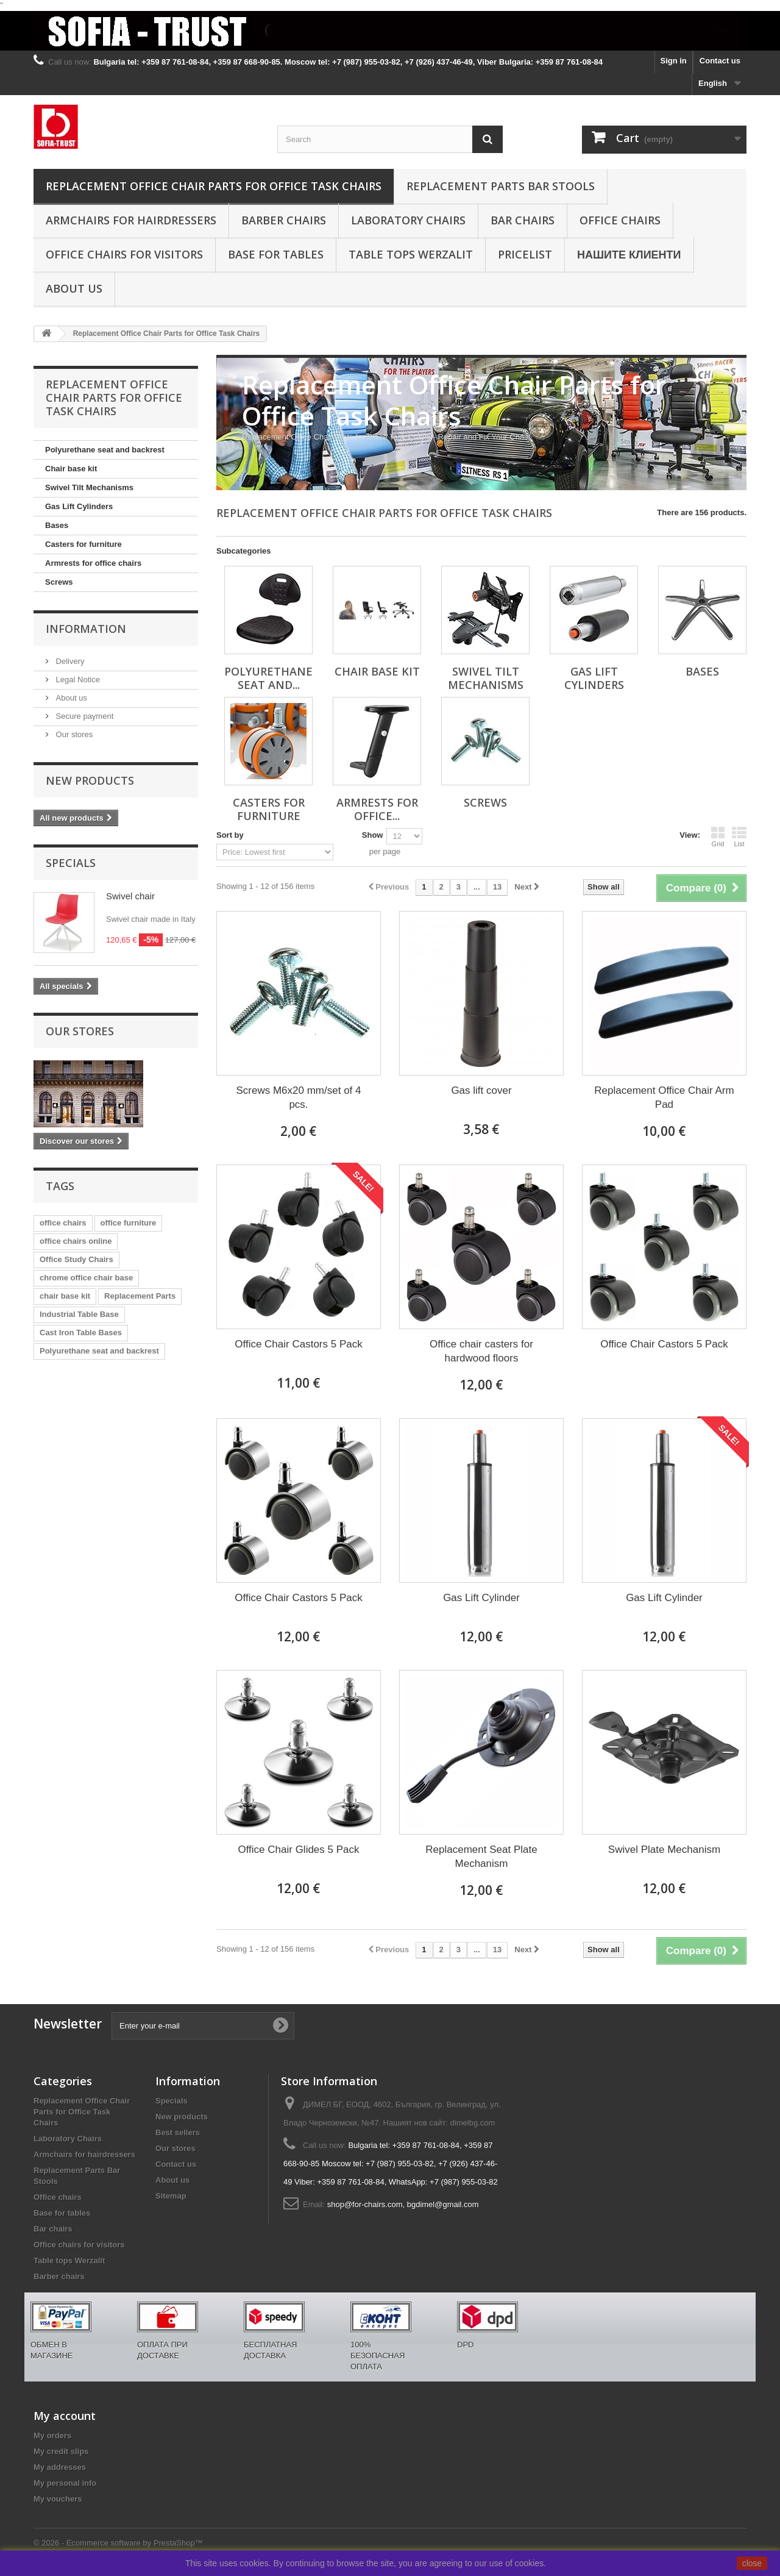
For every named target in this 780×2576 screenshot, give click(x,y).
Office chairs (620, 220)
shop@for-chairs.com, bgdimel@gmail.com (403, 2204)
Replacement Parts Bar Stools (500, 186)
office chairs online (76, 1241)
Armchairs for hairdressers (131, 220)
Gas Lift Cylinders (79, 506)
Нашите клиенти (629, 254)
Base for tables (276, 254)
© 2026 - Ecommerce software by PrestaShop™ (118, 2542)
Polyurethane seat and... (268, 678)
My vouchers (58, 2498)
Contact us (720, 60)
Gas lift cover (481, 1090)
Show (372, 835)
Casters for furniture (83, 544)
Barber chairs (283, 220)
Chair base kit (71, 468)
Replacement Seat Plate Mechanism (481, 1856)
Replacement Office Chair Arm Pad (664, 1097)
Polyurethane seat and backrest (105, 449)
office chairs (63, 1222)
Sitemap (170, 2195)
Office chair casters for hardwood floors (481, 1351)
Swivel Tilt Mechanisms (89, 487)
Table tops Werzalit (411, 254)
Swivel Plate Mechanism (664, 1849)
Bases (56, 525)
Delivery (69, 661)
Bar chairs (523, 220)
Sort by (230, 835)
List (739, 836)
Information (86, 628)
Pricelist (525, 254)
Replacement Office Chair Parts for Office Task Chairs (213, 186)
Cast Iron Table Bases (81, 1332)
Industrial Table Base (79, 1314)
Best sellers (177, 2132)
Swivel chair (130, 896)
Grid (718, 836)
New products (90, 780)
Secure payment (83, 716)
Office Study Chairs (76, 1259)
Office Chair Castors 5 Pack (298, 1344)
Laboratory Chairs (408, 220)
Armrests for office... (377, 809)
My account (65, 2415)
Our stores (73, 734)
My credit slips (61, 2451)
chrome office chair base (86, 1277)
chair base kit (65, 1295)
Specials (71, 862)
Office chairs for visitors (124, 254)
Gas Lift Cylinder (481, 1598)
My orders (52, 2435)
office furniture (129, 1222)
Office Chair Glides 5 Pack (298, 1849)
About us (74, 288)
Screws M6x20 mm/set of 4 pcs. (298, 1097)
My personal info (65, 2483)
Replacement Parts (140, 1295)
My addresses (60, 2467)
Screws (59, 582)
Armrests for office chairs (93, 563)
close (752, 2563)
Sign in (673, 60)
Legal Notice (77, 679)
